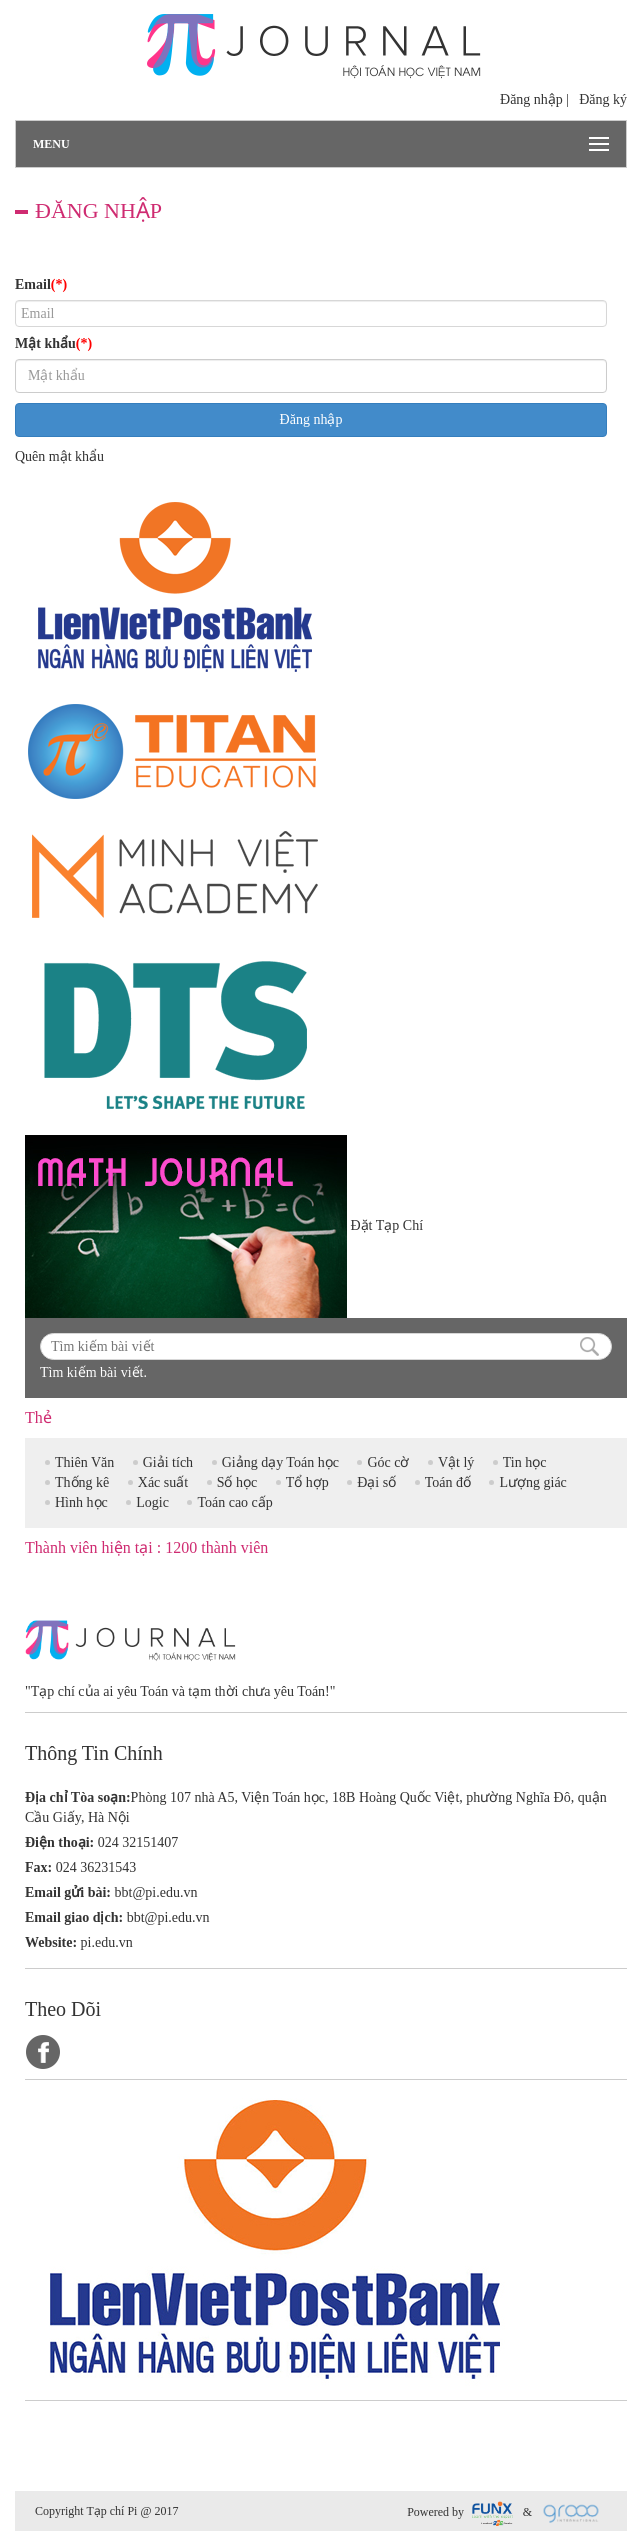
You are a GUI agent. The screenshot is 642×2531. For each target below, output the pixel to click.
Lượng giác (532, 1482)
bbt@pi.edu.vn (156, 1892)
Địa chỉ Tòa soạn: (78, 1797)
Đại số (376, 1482)
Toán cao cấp (234, 1502)
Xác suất (163, 1482)
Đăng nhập (531, 99)
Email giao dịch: (74, 1917)
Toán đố (448, 1482)
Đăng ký (603, 99)
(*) (59, 284)
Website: (51, 1942)
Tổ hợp (307, 1482)
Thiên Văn (84, 1462)
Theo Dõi (63, 2008)
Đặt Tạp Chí (387, 1225)
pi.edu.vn (107, 1942)
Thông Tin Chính (94, 1752)
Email (41, 285)
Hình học (81, 1502)
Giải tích (168, 1462)
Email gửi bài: (68, 1892)
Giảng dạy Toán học (280, 1462)
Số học (237, 1482)
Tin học (525, 1462)
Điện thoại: (59, 1842)
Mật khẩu (53, 344)
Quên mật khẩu (59, 456)
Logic (152, 1502)
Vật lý (456, 1462)
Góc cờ (388, 1462)
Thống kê (82, 1482)
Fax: (38, 1867)
